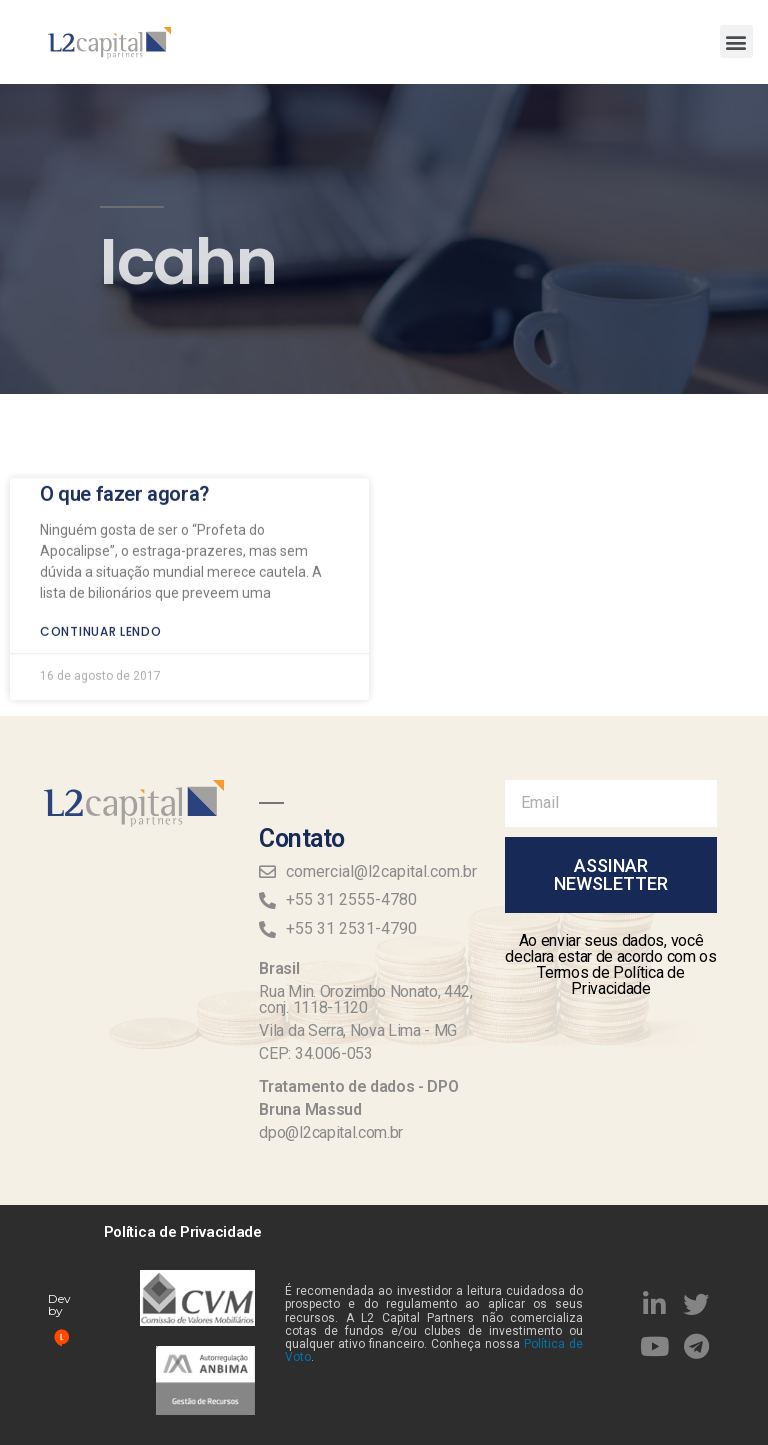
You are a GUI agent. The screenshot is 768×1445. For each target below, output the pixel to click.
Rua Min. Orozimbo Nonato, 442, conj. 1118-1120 (365, 999)
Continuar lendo (101, 604)
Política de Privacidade (183, 1232)
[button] (736, 41)
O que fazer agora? (124, 467)
